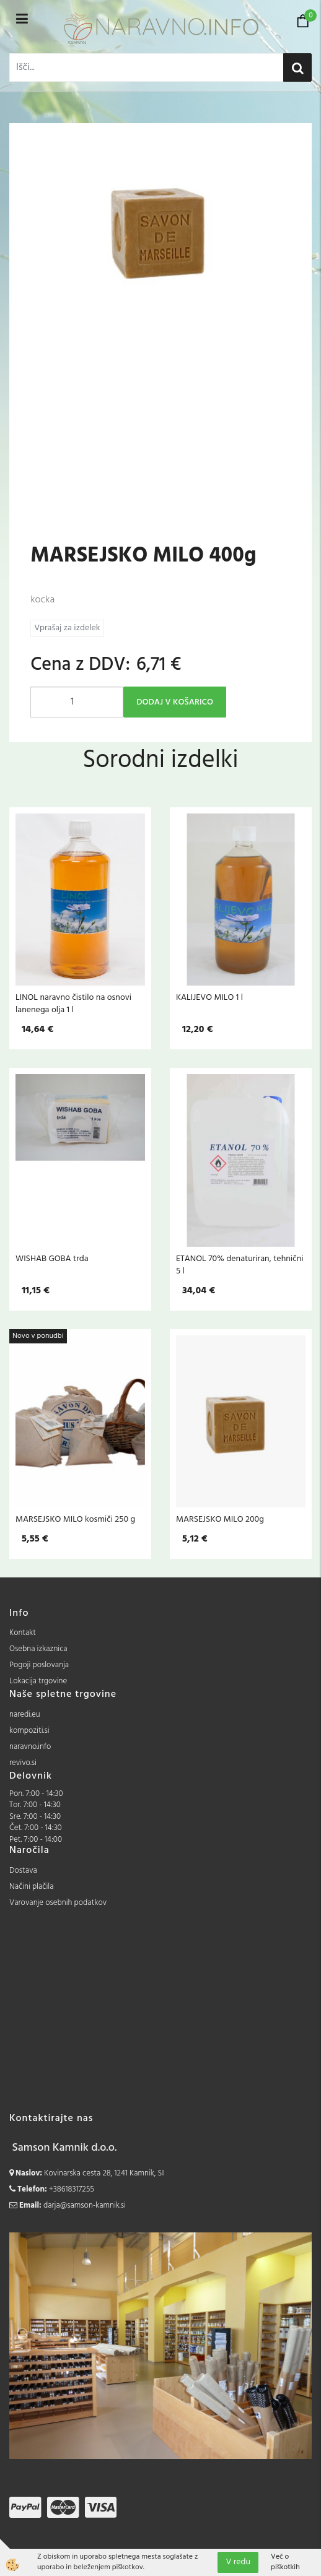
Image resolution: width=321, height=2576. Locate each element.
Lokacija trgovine (38, 1681)
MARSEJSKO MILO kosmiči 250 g (75, 1519)
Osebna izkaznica (38, 1648)
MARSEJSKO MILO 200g (220, 1519)
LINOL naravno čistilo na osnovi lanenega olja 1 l (73, 1004)
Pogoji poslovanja (39, 1665)
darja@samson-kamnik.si (84, 2205)
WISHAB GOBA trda (52, 1258)
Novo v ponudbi (38, 1336)
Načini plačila (31, 1886)
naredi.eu (24, 1714)
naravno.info (30, 1746)
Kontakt (22, 1632)
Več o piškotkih (285, 2562)
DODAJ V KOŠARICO (174, 702)
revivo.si (23, 1762)
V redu (238, 2562)
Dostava (23, 1870)
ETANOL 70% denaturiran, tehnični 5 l (239, 1265)
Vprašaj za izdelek (67, 628)
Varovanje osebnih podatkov (58, 1902)
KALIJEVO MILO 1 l (209, 997)
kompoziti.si (29, 1730)
